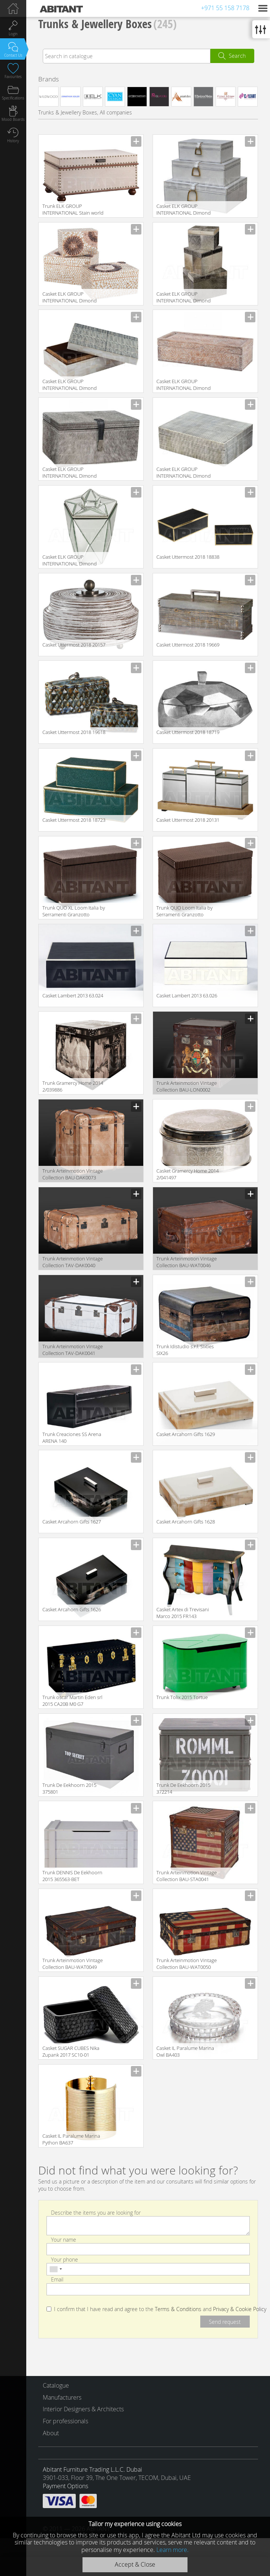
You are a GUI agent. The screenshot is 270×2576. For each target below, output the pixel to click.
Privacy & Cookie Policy (239, 2309)
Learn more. (172, 2550)
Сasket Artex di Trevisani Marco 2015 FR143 (182, 1613)
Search (237, 55)
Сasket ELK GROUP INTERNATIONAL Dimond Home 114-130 (69, 560)
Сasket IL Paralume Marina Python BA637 (71, 2139)
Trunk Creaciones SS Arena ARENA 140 (71, 1437)
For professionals (65, 2421)
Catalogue (56, 2385)
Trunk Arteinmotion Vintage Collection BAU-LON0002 (186, 1086)
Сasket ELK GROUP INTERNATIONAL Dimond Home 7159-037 (183, 385)
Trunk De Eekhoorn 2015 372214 (183, 1788)
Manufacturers (62, 2397)
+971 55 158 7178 (225, 8)
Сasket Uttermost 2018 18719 (187, 732)
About (51, 2433)
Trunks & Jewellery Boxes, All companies (85, 112)
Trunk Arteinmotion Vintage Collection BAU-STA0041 (186, 1876)
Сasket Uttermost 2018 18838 (187, 556)
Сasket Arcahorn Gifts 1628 (185, 1521)
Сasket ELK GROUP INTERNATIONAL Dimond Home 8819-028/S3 (183, 210)
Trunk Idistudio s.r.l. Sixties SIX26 (185, 1349)
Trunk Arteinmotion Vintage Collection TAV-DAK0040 (72, 1262)
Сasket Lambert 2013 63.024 (72, 995)
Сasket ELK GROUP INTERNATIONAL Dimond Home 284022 (183, 297)
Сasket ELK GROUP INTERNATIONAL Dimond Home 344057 (183, 473)
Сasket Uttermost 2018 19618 (73, 732)
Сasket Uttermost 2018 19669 (187, 644)
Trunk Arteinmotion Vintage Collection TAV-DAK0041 (72, 1349)
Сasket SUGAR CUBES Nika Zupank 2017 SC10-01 (70, 2051)
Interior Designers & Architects (83, 2409)
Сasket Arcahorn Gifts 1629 (185, 1434)
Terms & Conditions (178, 2309)
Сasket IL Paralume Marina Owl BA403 (185, 2051)
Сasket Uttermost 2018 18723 (73, 820)
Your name (63, 2239)
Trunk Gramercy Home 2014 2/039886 (72, 1086)
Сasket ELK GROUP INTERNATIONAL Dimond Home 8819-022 (69, 473)
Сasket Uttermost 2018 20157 (73, 644)
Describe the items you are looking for (96, 2212)
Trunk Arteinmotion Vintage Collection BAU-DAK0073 (72, 1174)
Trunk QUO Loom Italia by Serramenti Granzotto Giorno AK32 (184, 911)
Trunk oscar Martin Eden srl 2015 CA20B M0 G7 (72, 1700)
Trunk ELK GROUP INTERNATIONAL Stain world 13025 (73, 210)
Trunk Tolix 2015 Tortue (182, 1697)
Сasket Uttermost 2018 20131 (187, 820)
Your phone (64, 2259)
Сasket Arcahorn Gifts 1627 (71, 1521)
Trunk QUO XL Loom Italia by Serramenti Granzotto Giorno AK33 (73, 911)
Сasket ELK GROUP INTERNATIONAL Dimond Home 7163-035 (69, 297)
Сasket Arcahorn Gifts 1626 (71, 1609)
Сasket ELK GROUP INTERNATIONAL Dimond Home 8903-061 (69, 385)
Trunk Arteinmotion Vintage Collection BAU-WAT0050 (186, 1963)
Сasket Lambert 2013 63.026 (186, 995)
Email (57, 2279)
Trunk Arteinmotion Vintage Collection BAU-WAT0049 (72, 1963)
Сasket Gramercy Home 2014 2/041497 (187, 1174)
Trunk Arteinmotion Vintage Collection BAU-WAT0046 (186, 1262)
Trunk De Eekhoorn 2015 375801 (69, 1788)
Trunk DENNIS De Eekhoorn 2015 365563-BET (72, 1876)
